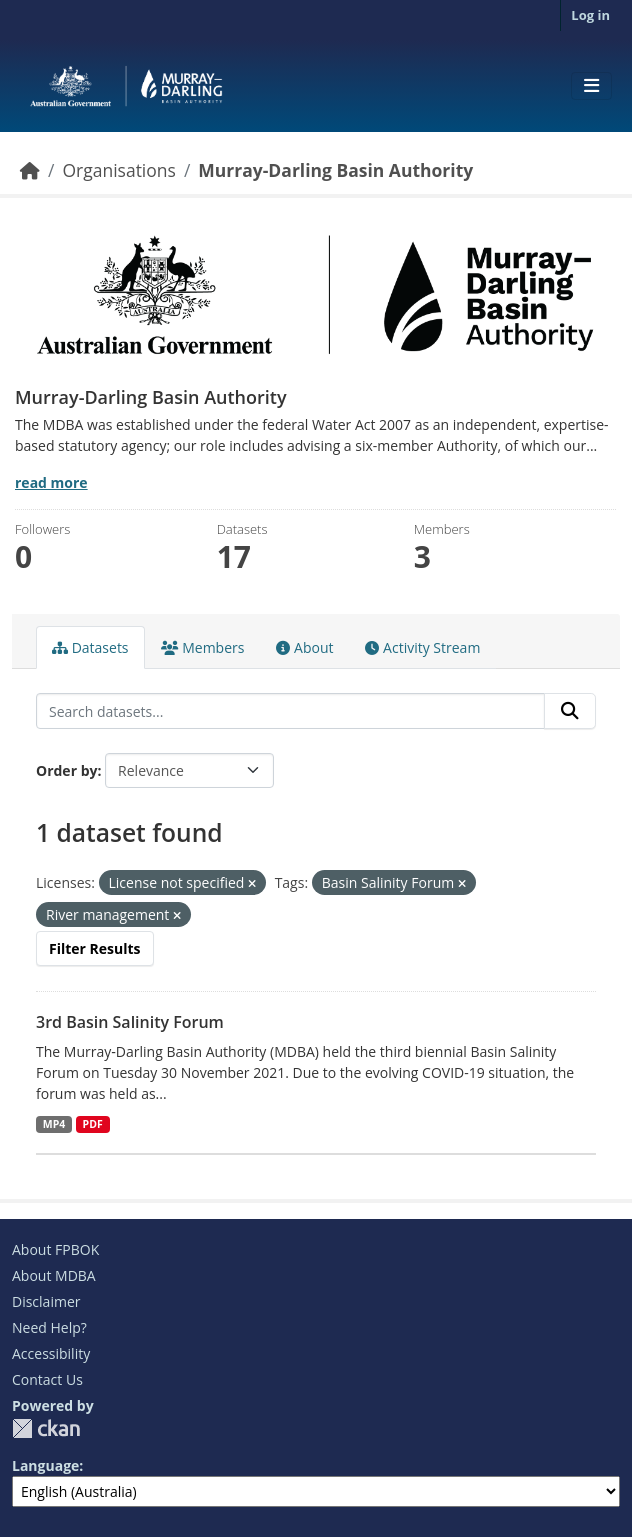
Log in (590, 15)
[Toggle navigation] (591, 86)
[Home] (30, 170)
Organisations (118, 170)
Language (45, 1465)
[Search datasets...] (290, 711)
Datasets (90, 647)
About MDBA (54, 1275)
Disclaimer (46, 1301)
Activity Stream (422, 647)
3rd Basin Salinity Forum (130, 1022)
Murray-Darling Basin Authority (335, 170)
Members (203, 647)
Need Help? (49, 1327)
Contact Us (47, 1379)
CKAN (46, 1428)
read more (51, 482)
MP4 (54, 1124)
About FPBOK (55, 1249)
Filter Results (95, 948)
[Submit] (570, 711)
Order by (66, 770)
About (304, 647)
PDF (93, 1124)
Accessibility (51, 1353)
